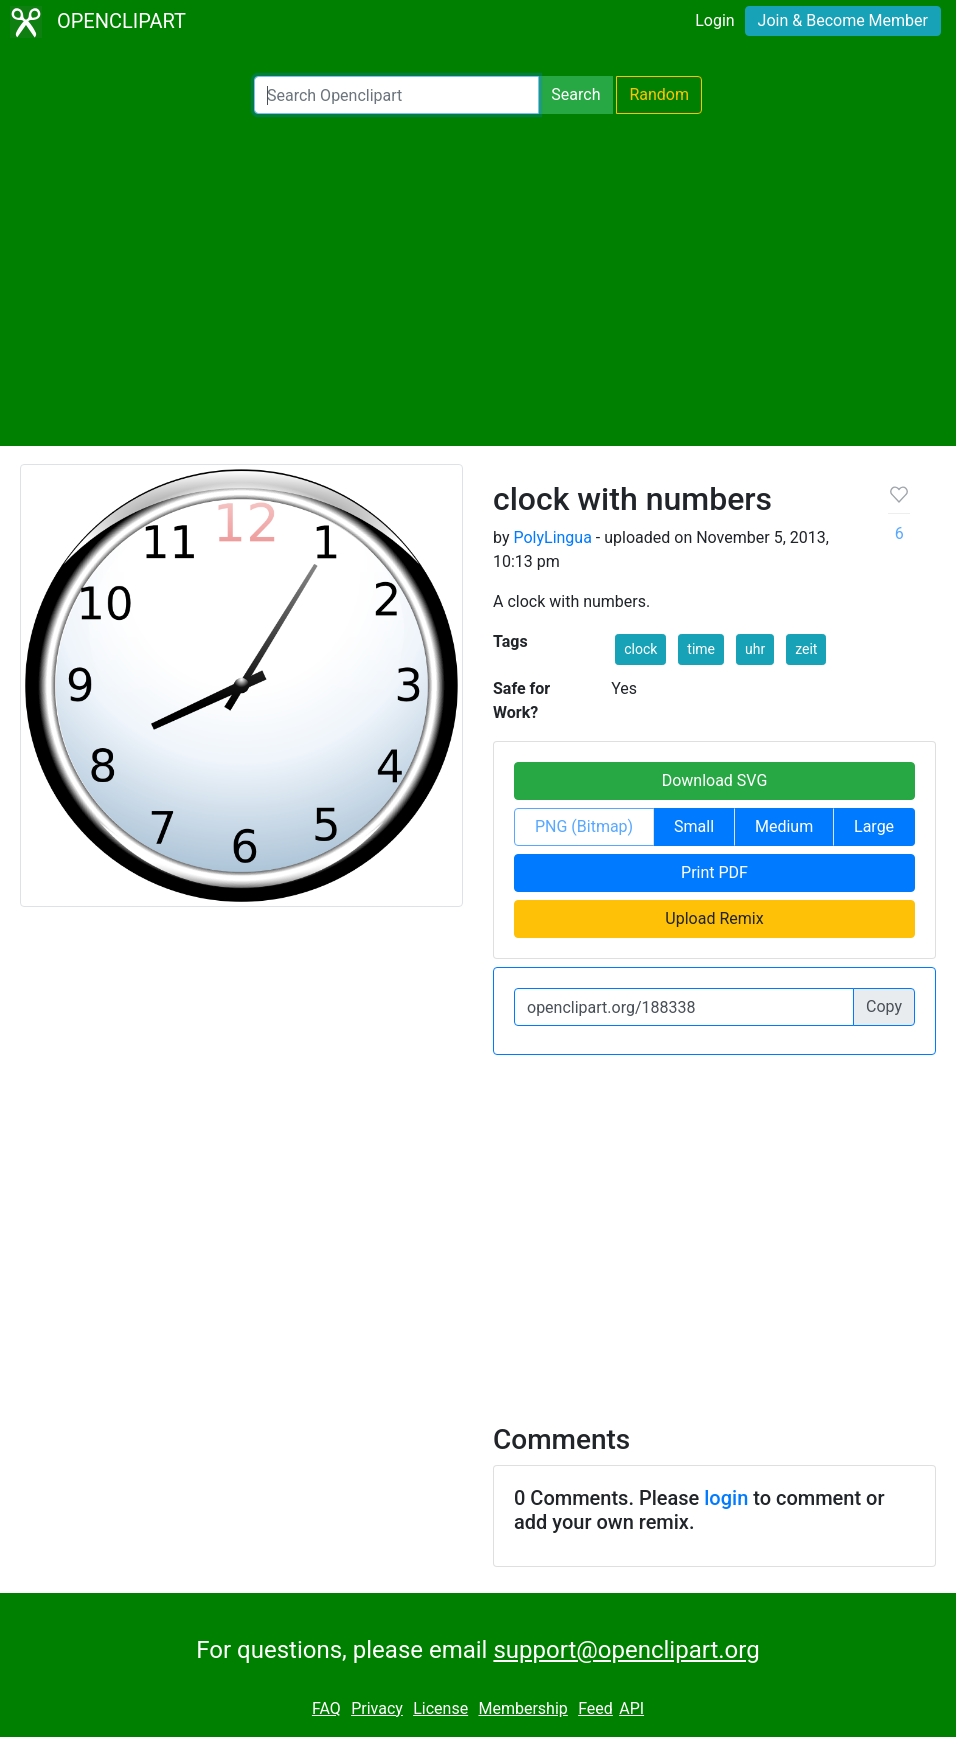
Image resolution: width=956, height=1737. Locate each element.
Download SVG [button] (715, 780)
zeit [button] (806, 649)
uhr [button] (755, 649)
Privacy (377, 1708)
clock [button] (640, 649)
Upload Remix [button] (714, 918)
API (631, 1708)
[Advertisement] (478, 280)
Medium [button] (784, 826)
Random (659, 94)
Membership (522, 1708)
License (440, 1708)
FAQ (326, 1708)
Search (575, 94)
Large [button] (874, 826)
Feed (595, 1708)
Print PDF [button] (714, 872)
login (726, 1498)
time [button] (701, 649)
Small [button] (694, 826)
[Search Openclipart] (396, 95)
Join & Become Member (843, 20)
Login (714, 20)
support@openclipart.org (626, 1650)
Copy (884, 1006)
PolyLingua (552, 537)
